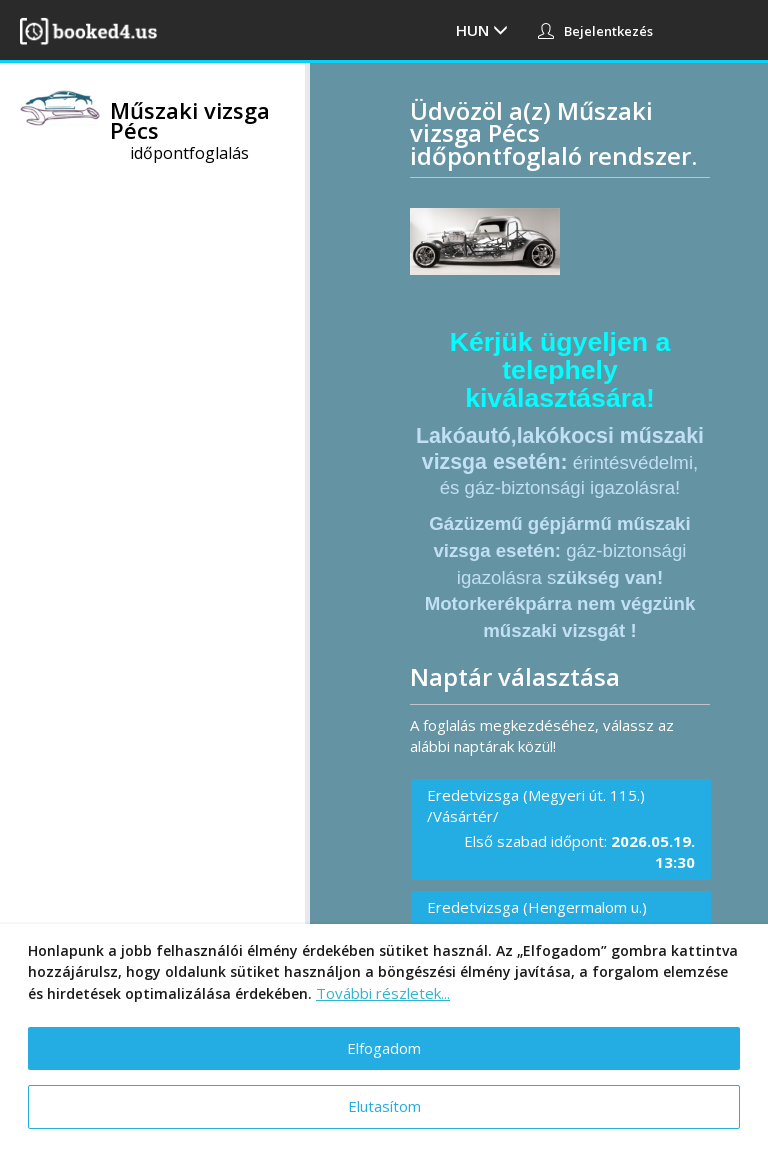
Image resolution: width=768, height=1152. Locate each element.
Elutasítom (384, 1106)
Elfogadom (384, 1048)
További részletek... (383, 993)
